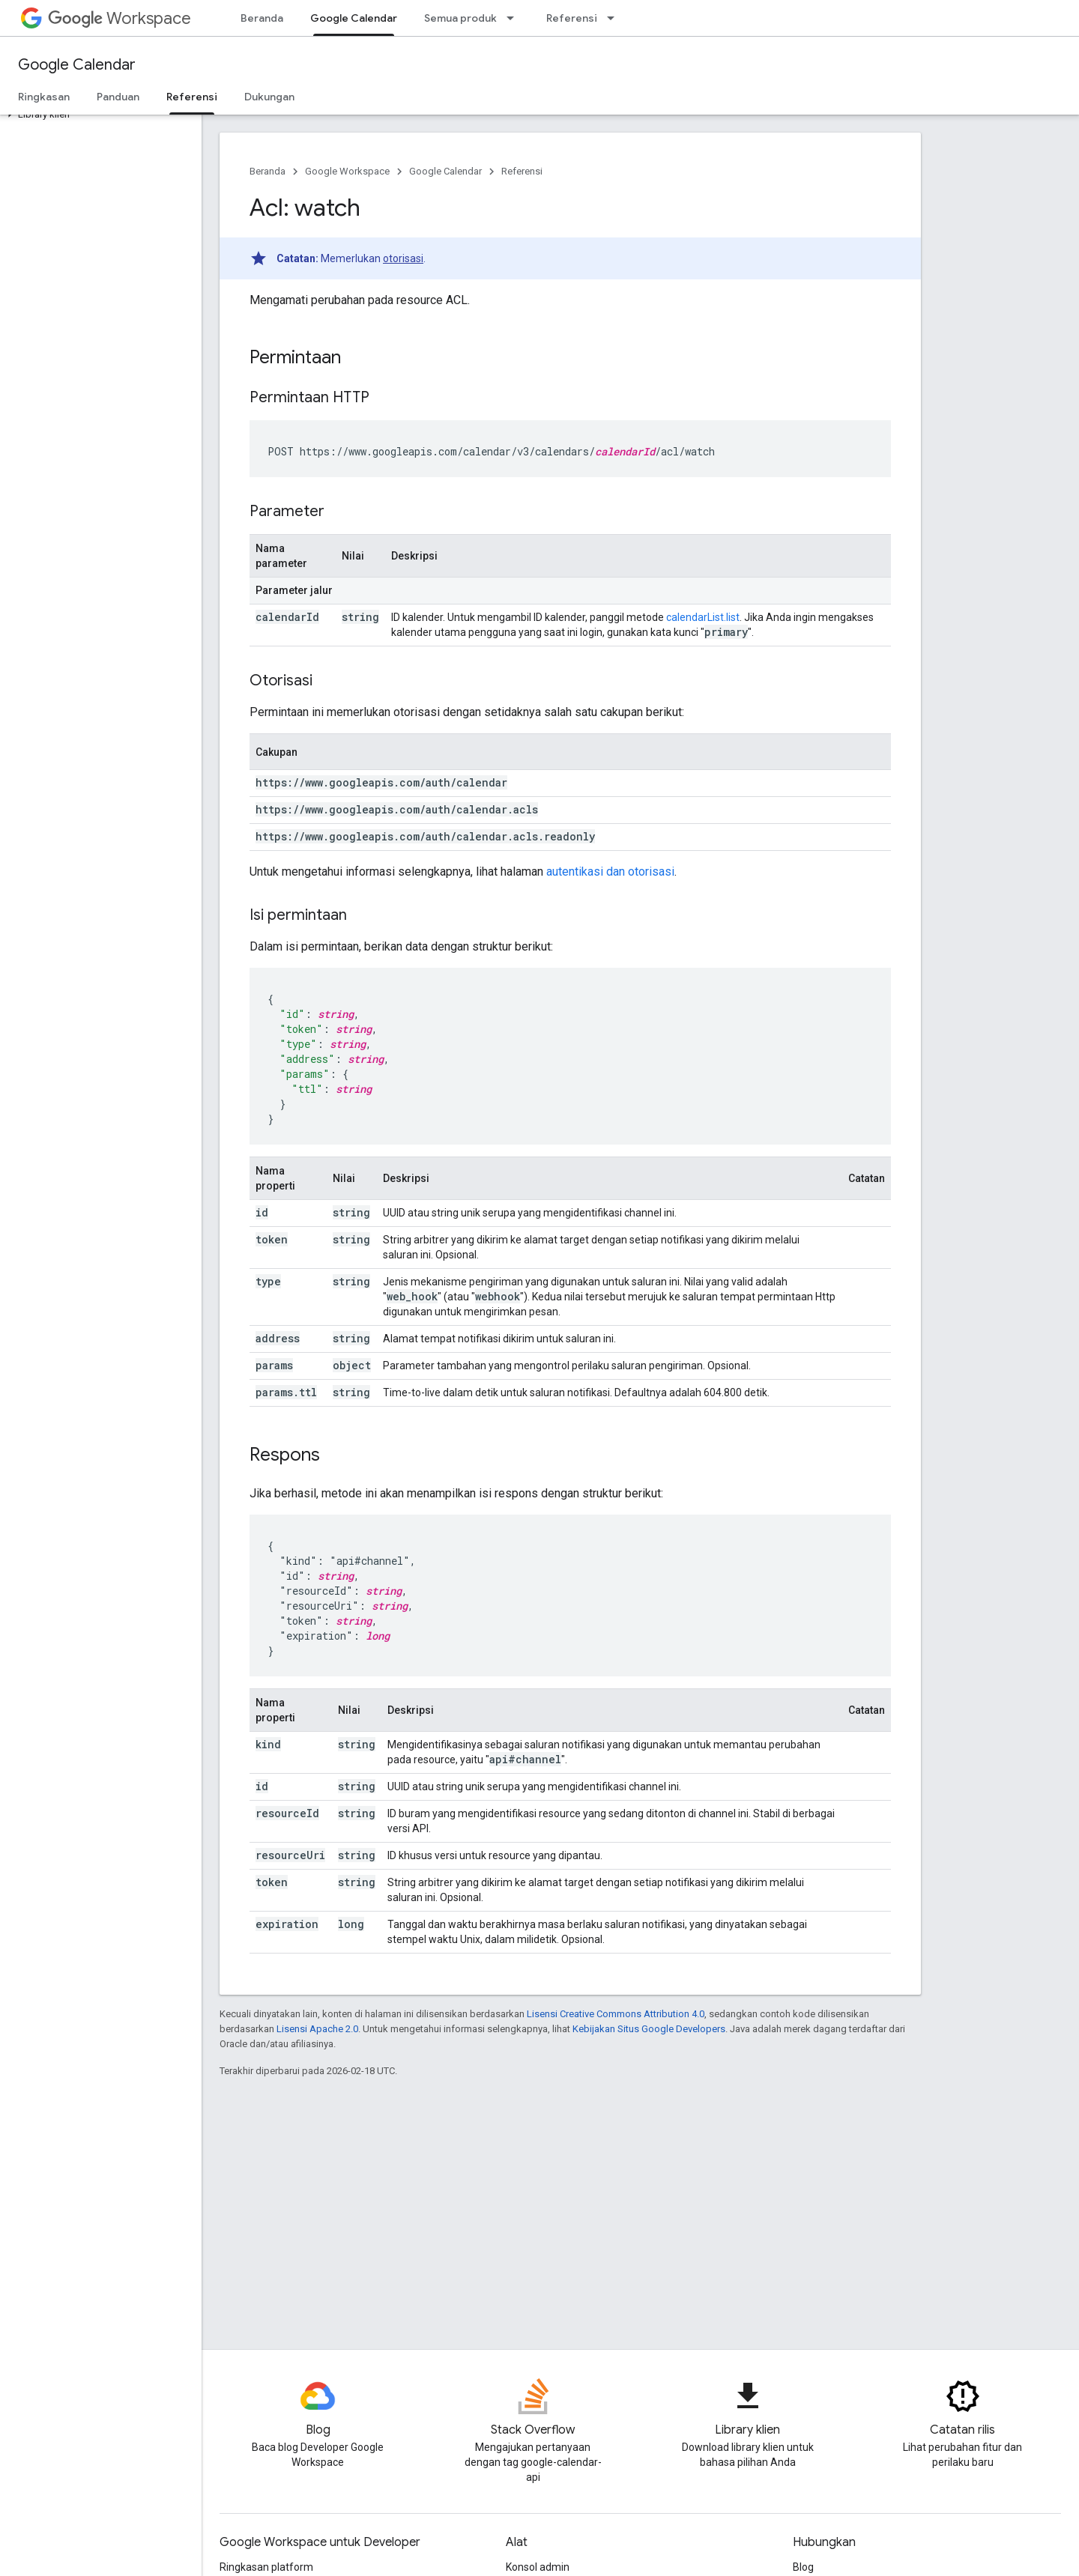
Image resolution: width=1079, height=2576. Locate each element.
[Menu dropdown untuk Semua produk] (515, 18)
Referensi (571, 18)
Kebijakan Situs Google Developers (648, 2028)
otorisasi (403, 258)
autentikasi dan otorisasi (610, 871)
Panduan (118, 96)
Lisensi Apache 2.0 (317, 2028)
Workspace (119, 18)
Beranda (262, 18)
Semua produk (460, 18)
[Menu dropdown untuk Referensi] (615, 18)
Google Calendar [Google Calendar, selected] (353, 18)
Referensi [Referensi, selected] (191, 96)
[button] (98, 115)
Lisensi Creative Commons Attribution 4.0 (615, 2013)
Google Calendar (77, 64)
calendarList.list (703, 617)
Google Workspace (347, 171)
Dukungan (269, 96)
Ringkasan (44, 96)
